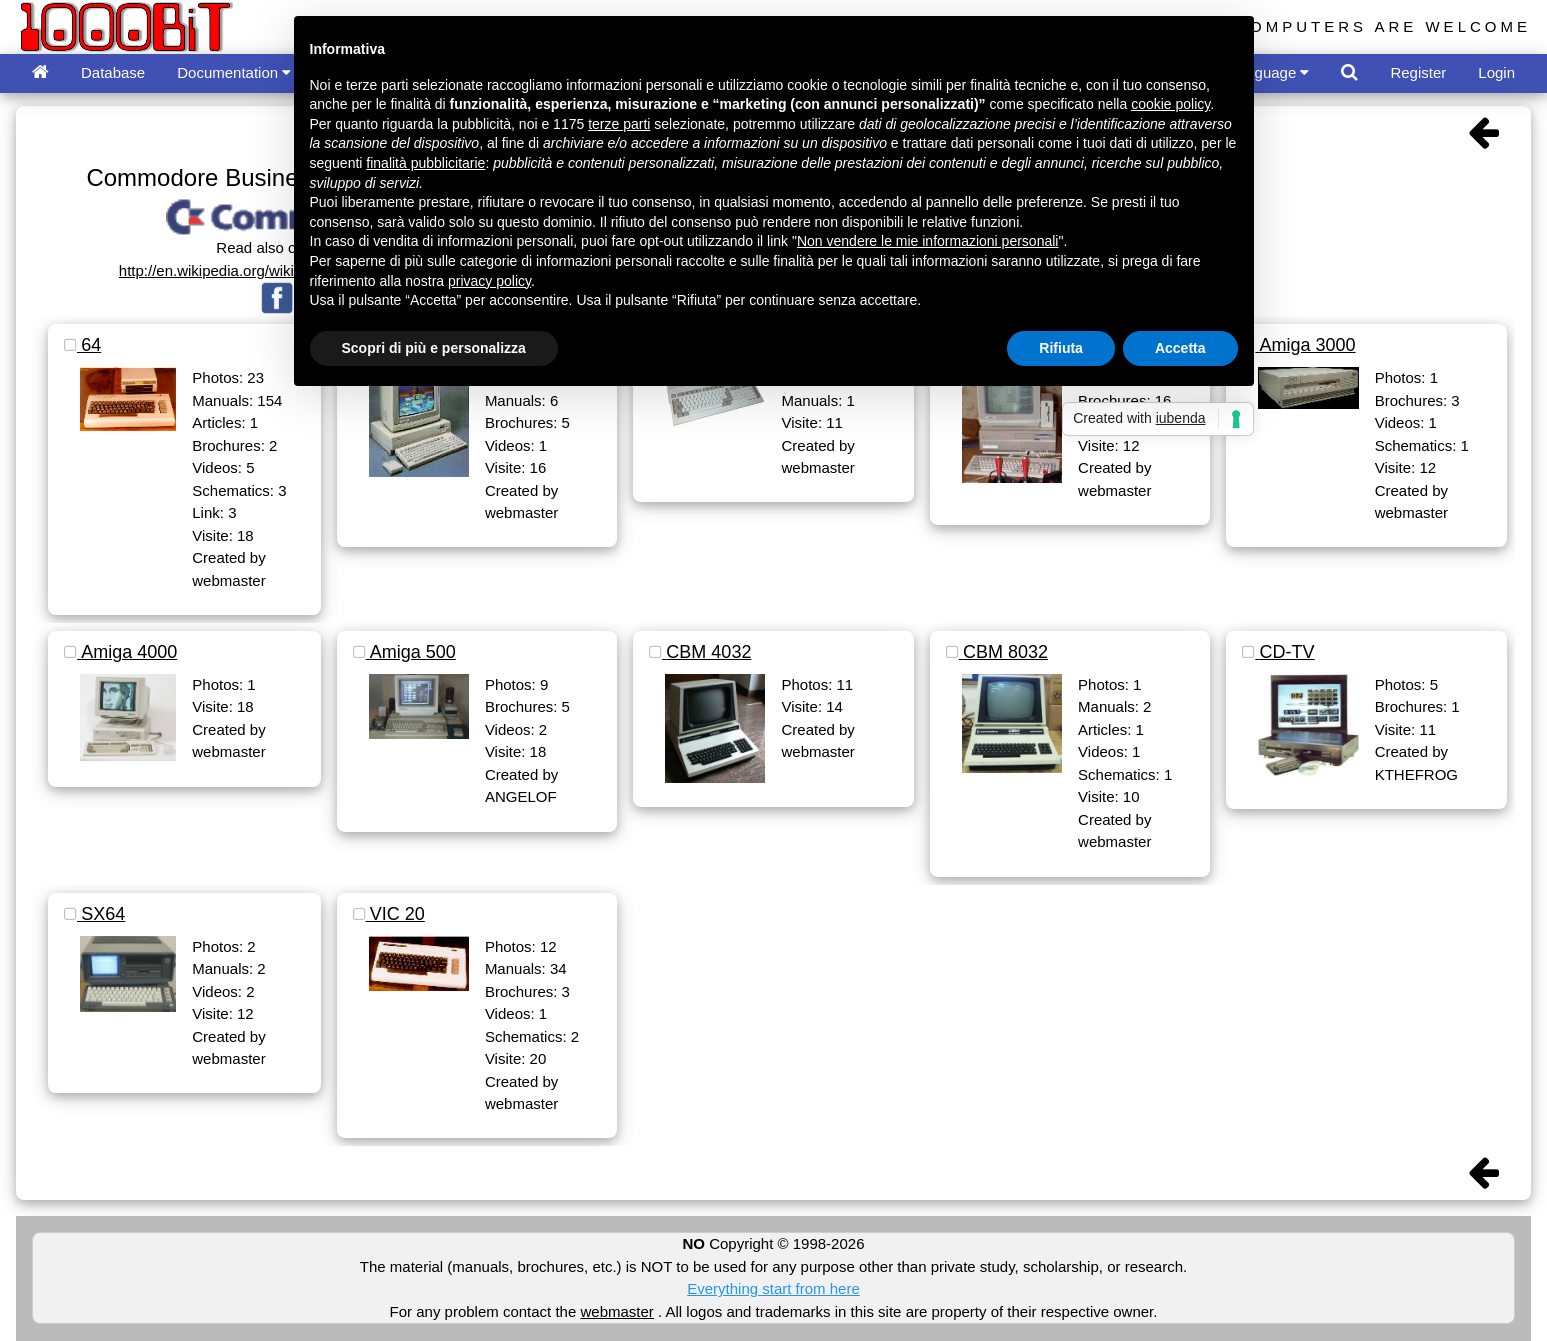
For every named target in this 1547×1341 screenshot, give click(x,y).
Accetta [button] (1180, 348)
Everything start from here (773, 1288)
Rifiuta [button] (1061, 348)
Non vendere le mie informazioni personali (927, 241)
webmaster (616, 1311)
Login (1496, 72)
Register (1418, 72)
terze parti (619, 124)
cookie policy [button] (1170, 104)
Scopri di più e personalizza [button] (434, 348)
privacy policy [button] (489, 281)
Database (113, 72)
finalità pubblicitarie (425, 163)
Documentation (234, 72)
